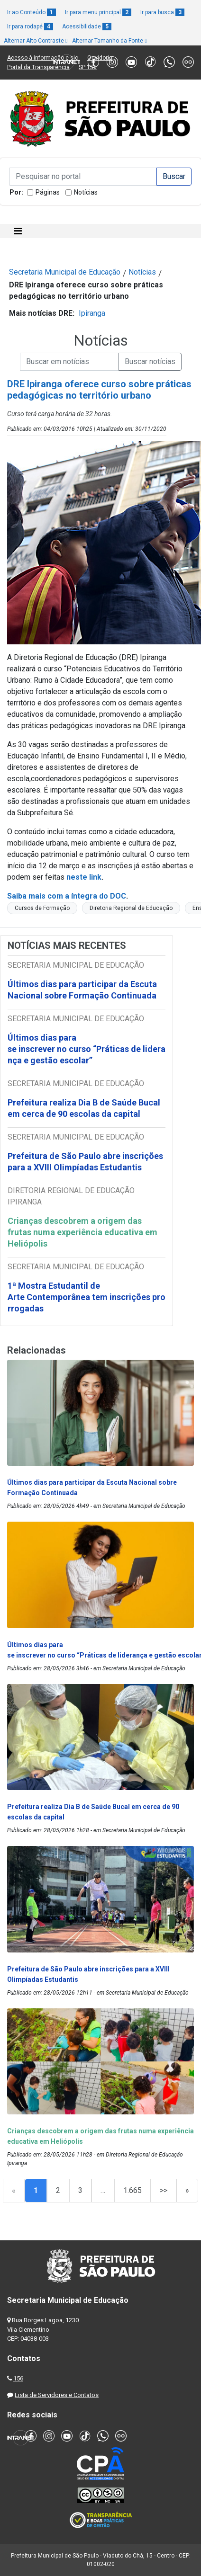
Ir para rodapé (30, 26)
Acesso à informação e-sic (42, 57)
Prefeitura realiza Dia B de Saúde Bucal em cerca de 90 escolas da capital (84, 1108)
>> (163, 2190)
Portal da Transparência (38, 67)
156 (18, 2378)
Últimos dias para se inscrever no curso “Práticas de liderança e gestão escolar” (86, 1049)
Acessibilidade (86, 26)
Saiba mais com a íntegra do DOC (66, 895)
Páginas (48, 192)
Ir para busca (162, 12)
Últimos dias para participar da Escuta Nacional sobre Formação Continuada (82, 989)
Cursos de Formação (42, 908)
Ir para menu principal (98, 12)
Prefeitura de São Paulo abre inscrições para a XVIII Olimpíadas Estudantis (85, 1161)
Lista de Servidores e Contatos (57, 2394)
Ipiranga (92, 313)
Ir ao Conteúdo (31, 12)
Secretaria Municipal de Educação (64, 271)
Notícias (86, 192)
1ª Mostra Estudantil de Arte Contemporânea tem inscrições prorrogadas (86, 1297)
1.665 (132, 2190)
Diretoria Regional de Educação (131, 908)
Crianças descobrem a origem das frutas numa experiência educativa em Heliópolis (82, 1232)
